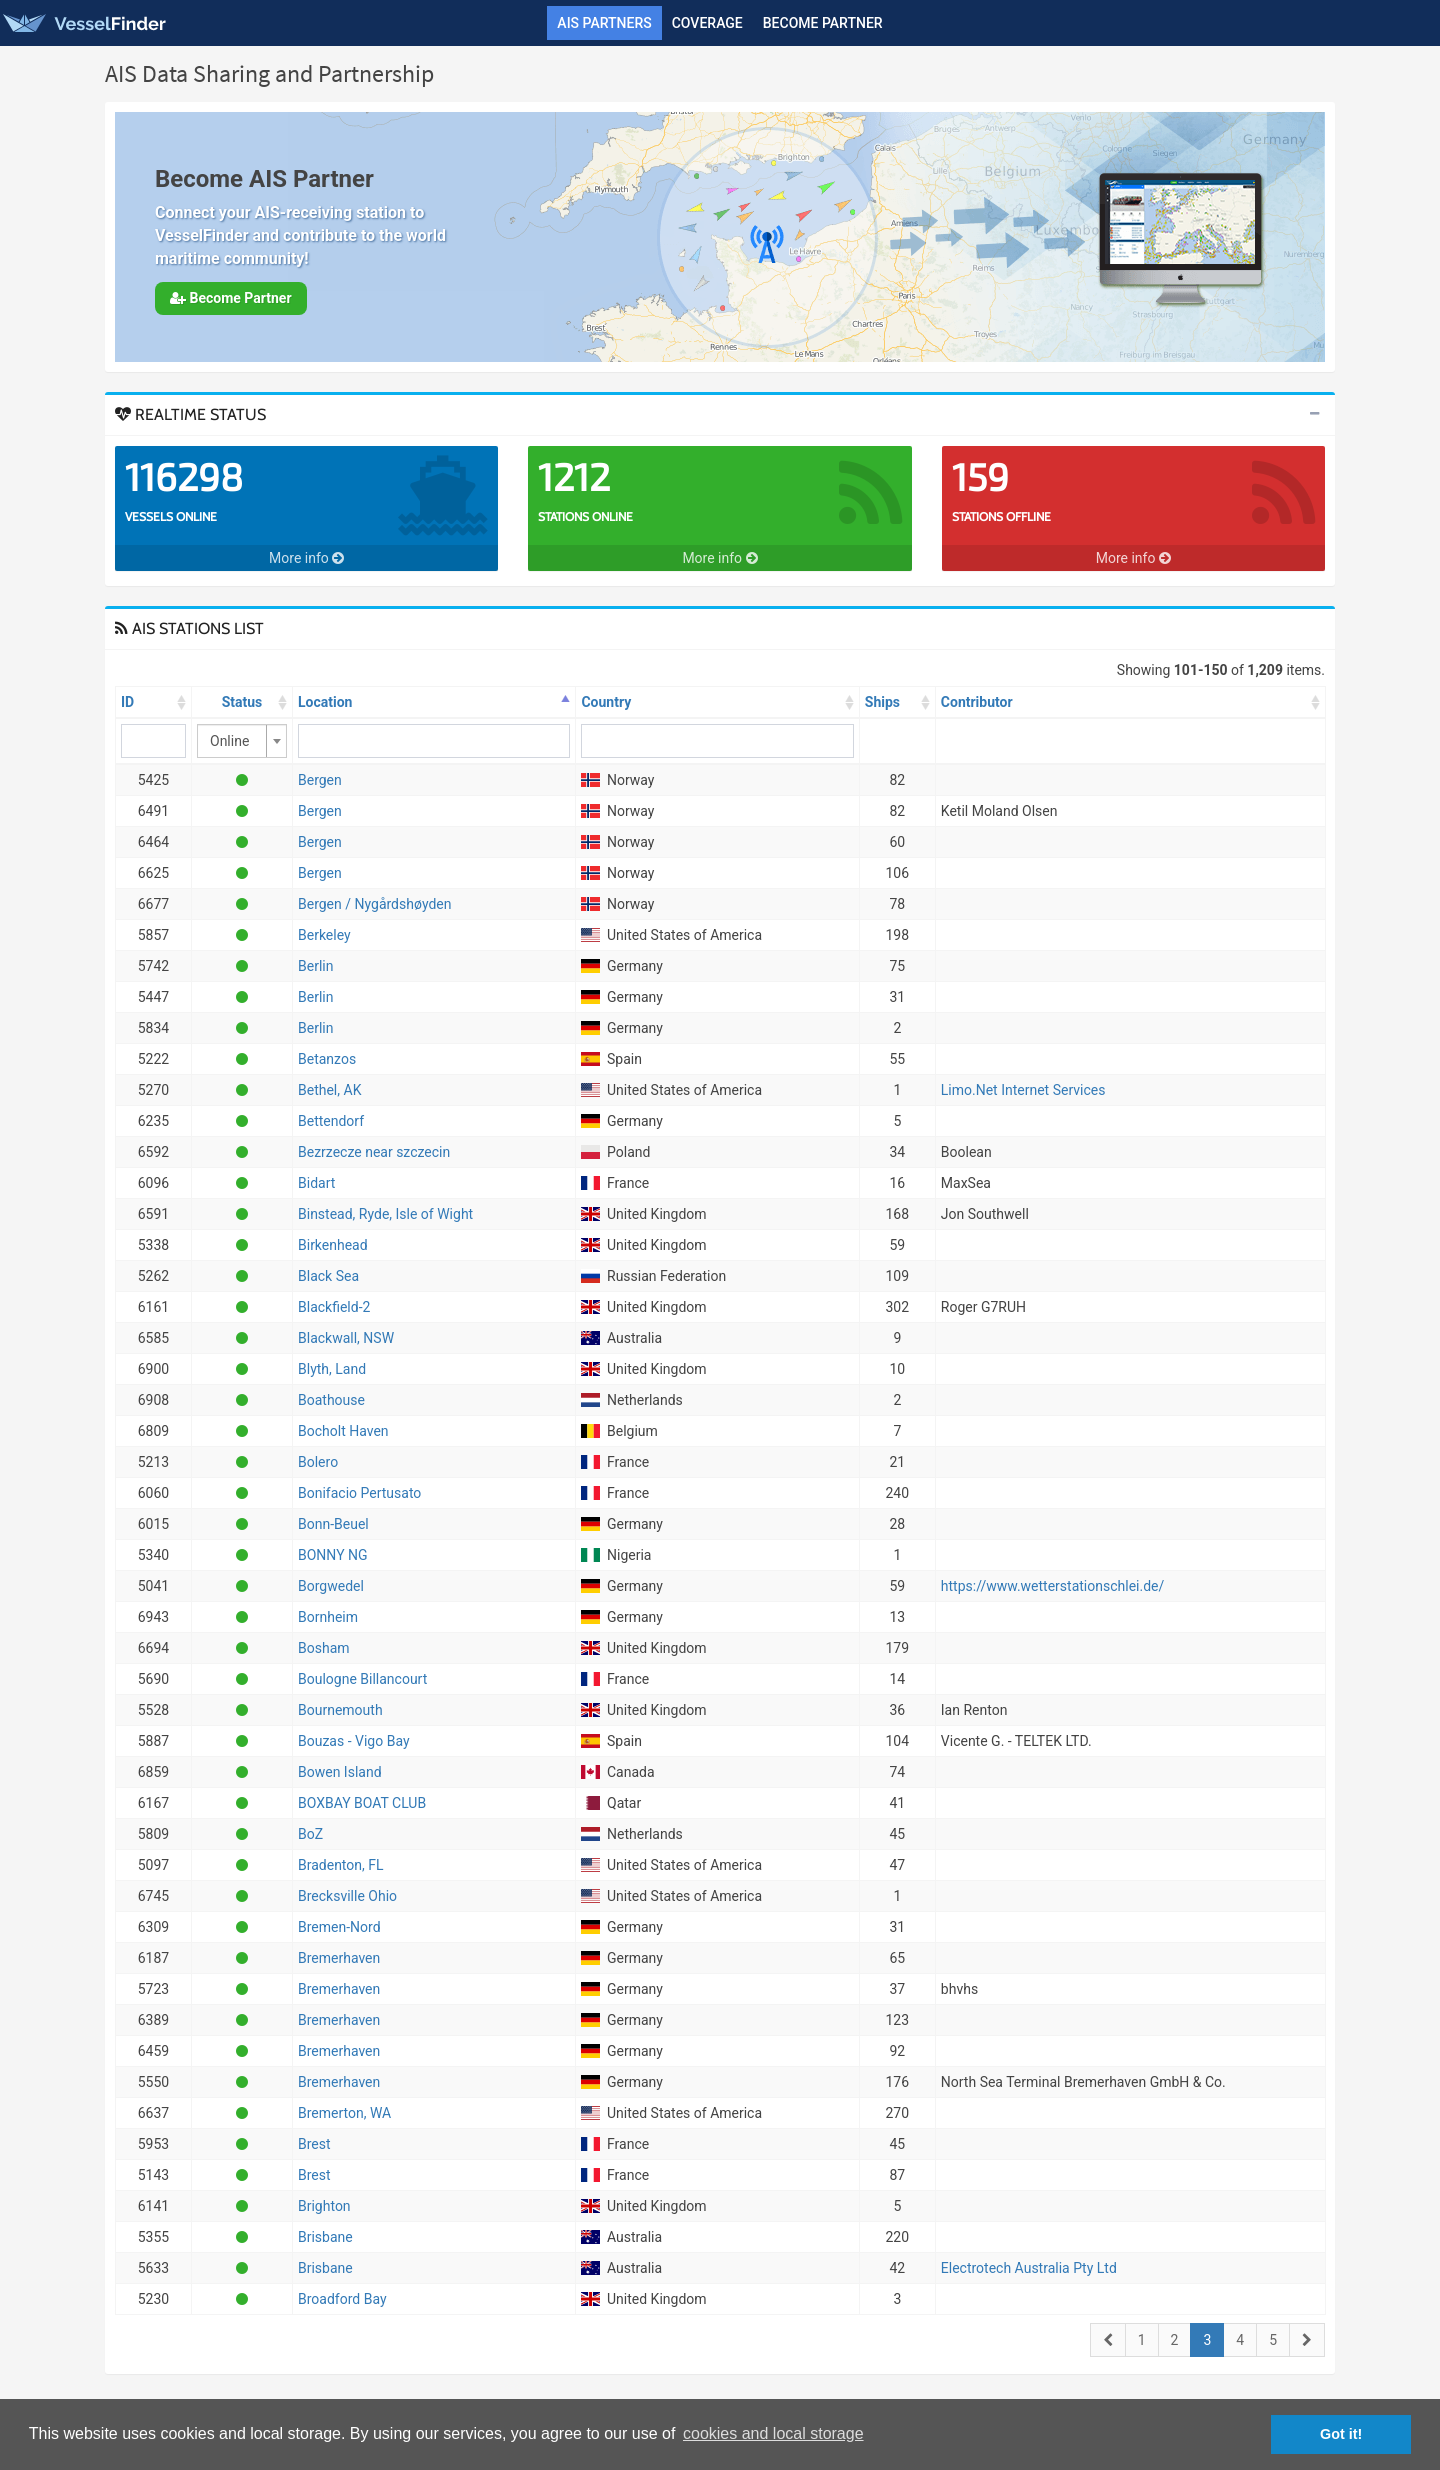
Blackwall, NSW (346, 1338)
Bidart (316, 1183)
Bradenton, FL (341, 1865)
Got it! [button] (1341, 2434)
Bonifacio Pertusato (359, 1493)
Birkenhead (333, 1245)
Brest (314, 2144)
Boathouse (331, 1400)
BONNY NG (333, 1555)
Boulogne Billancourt (362, 1679)
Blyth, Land (332, 1369)
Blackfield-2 (334, 1307)
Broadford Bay (342, 2299)
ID (127, 702)
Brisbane (325, 2237)
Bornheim (328, 1617)
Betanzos (327, 1059)
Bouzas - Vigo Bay (354, 1741)
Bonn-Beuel (333, 1524)
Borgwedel (331, 1586)
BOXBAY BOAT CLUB (362, 1803)
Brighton (324, 2206)
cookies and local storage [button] (773, 2433)
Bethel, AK (329, 1090)
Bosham (324, 1648)
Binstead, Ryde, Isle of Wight (385, 1214)
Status (242, 702)
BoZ (310, 1834)
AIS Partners (604, 23)
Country (606, 702)
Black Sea (328, 1276)
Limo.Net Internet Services (1023, 1090)
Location (325, 702)
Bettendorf (331, 1121)
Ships (882, 702)
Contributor (977, 702)
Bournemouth (340, 1710)
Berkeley (324, 935)
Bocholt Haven (343, 1431)
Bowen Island (340, 1772)
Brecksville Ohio (347, 1896)
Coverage (707, 23)
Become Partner (823, 23)
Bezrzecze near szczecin (374, 1152)
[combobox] (242, 741)
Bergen (320, 780)
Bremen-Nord (339, 1927)
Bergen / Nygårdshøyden (374, 904)
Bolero (318, 1462)
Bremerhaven (339, 1958)
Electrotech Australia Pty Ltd (1029, 2268)
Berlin (315, 966)
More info (306, 558)
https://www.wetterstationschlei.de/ (1052, 1586)
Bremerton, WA (344, 2113)
